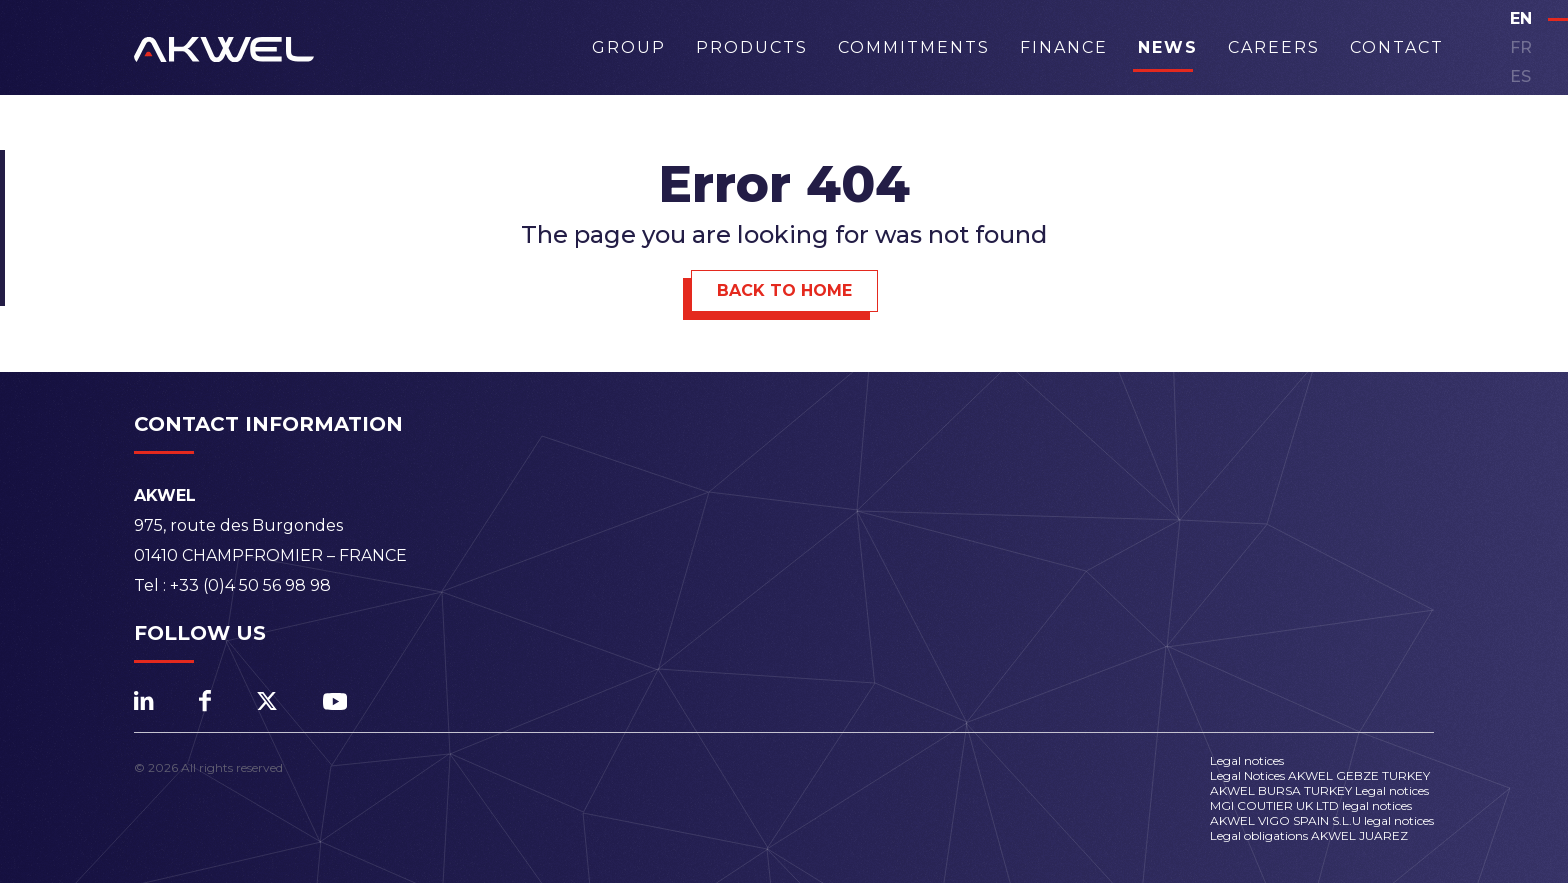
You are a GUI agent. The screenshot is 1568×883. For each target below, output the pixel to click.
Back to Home (784, 290)
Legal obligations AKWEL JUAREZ (1309, 835)
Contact (1397, 47)
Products (752, 47)
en (1521, 18)
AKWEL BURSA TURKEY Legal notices (1319, 790)
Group (629, 47)
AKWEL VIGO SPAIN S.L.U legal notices (1322, 820)
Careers (1274, 47)
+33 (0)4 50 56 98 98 (250, 585)
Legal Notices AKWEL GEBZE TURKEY (1320, 775)
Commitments (914, 47)
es (1520, 76)
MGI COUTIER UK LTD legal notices (1311, 805)
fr (1521, 47)
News (1168, 47)
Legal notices (1247, 760)
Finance (1064, 47)
